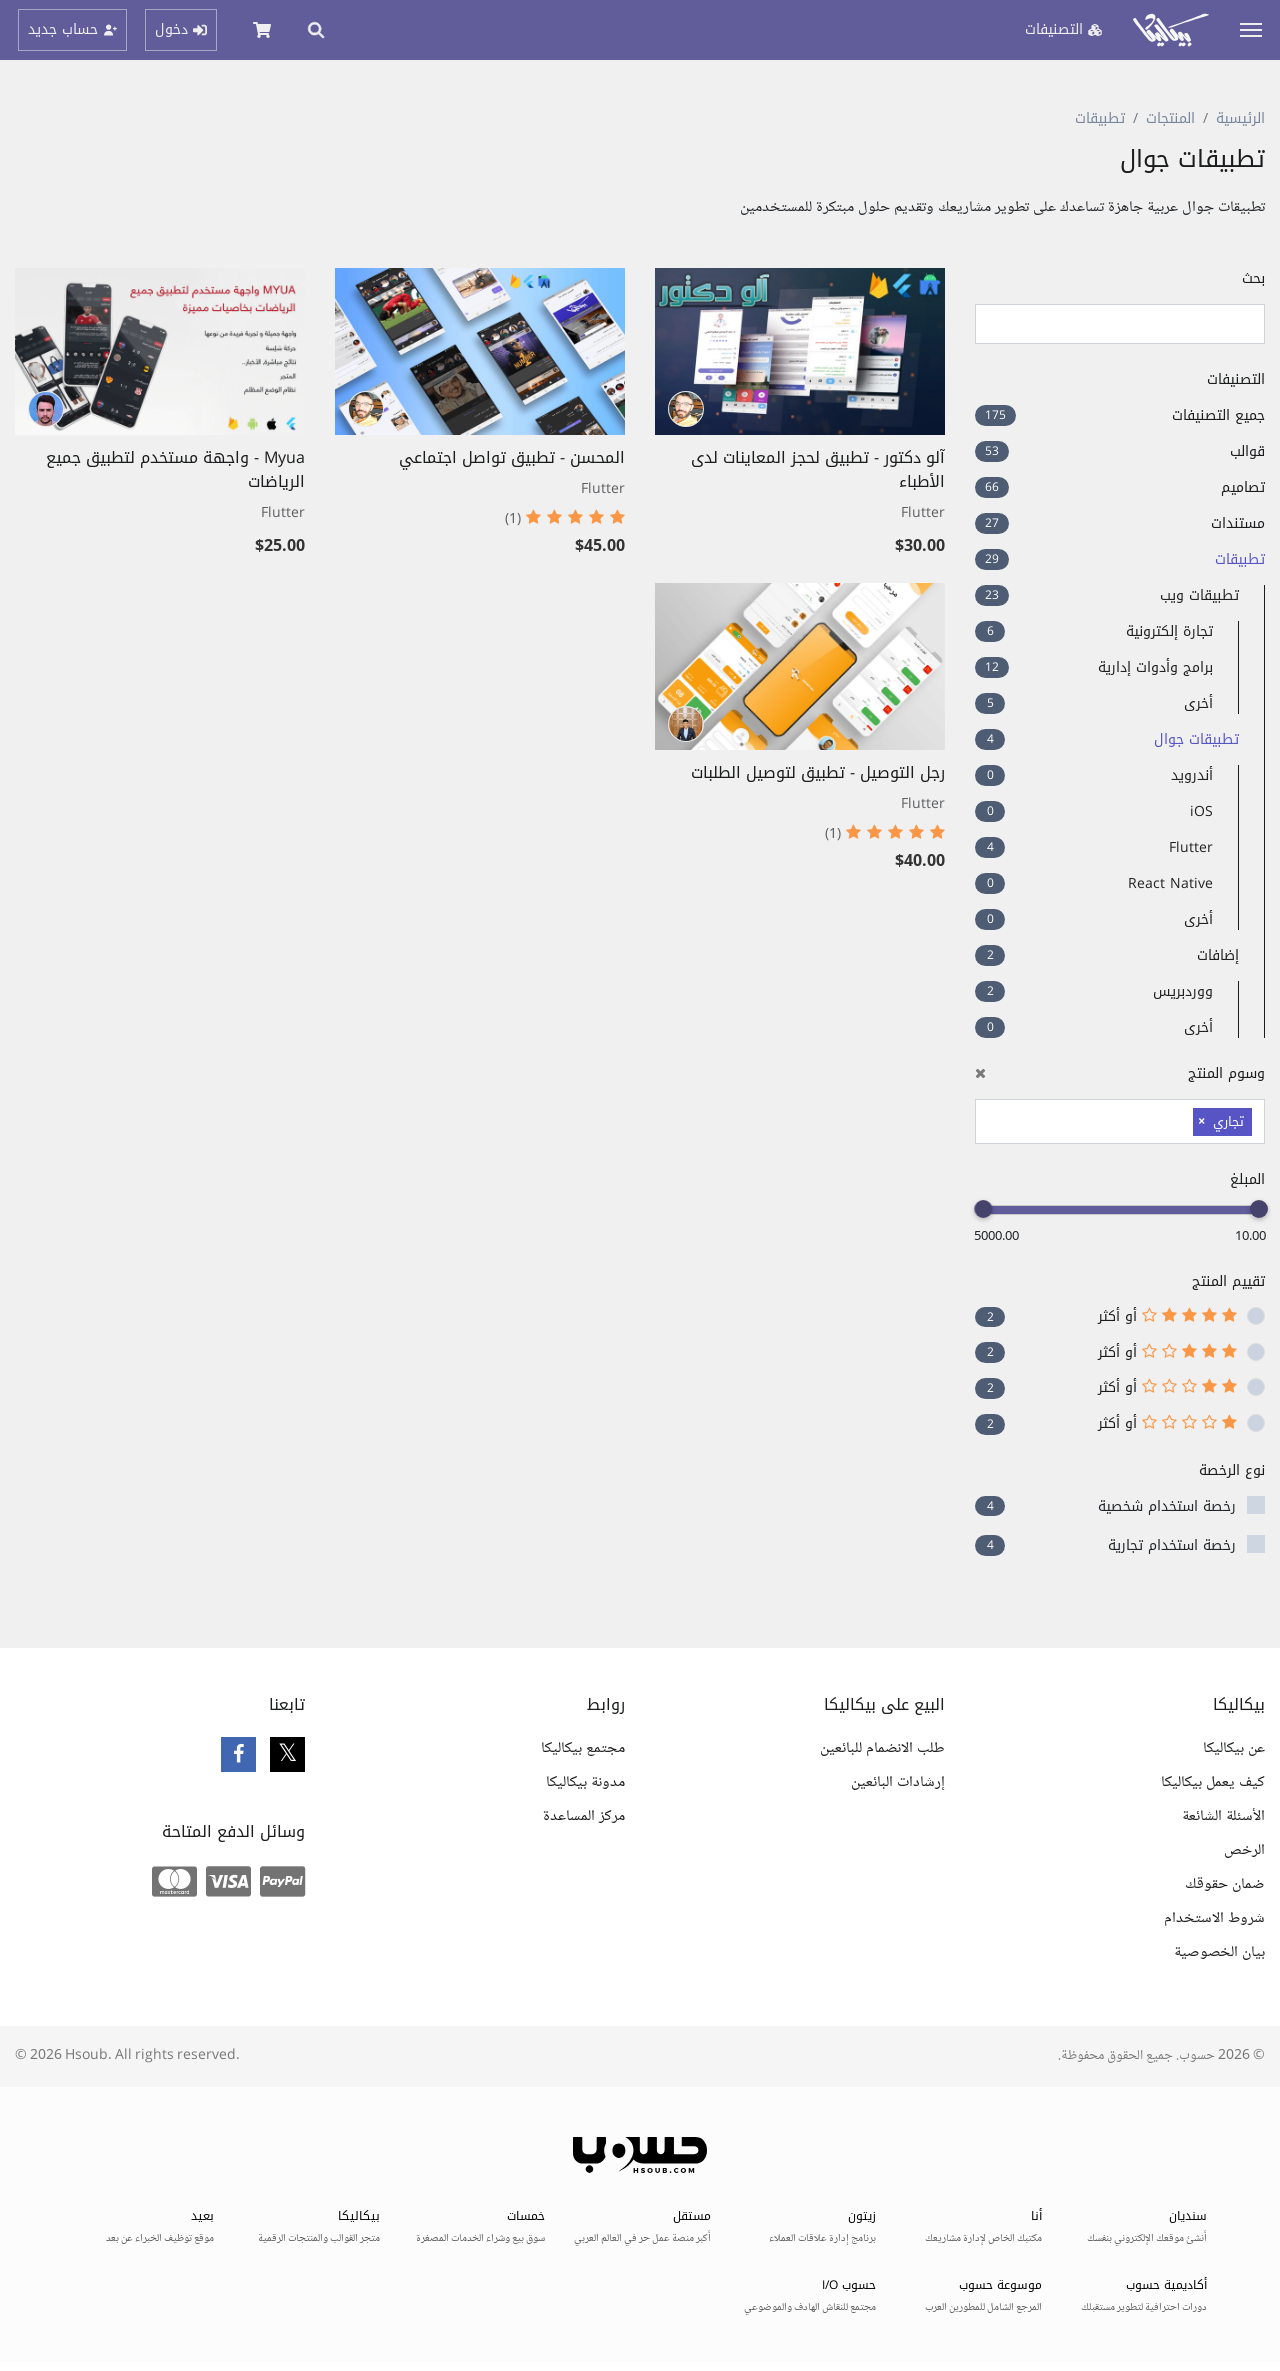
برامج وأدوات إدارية (1094, 667)
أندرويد (1094, 775)
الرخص (1244, 1850)
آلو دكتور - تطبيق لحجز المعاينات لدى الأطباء (818, 469)
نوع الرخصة (1232, 1470)
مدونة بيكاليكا (585, 1782)
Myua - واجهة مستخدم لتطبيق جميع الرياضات (175, 469)
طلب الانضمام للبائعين (882, 1748)
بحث (1253, 278)
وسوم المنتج (1120, 1073)
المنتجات (1170, 118)
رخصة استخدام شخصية (1167, 1506)
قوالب (1120, 451)
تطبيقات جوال (1107, 739)
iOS (1094, 811)
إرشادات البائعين (898, 1782)
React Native (1094, 883)
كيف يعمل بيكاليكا (1213, 1782)
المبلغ (1247, 1179)
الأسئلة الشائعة (1223, 1816)
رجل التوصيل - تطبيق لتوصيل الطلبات (818, 772)
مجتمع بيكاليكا (583, 1748)
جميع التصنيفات (1120, 415)
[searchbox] (1183, 1120)
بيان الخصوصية (1219, 1952)
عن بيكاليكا (1234, 1748)
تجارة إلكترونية (1094, 631)
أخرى (1094, 703)
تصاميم (1120, 487)
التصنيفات (1236, 379)
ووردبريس (1094, 991)
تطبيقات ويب (1107, 595)
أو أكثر (1167, 1317)
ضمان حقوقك (1225, 1884)
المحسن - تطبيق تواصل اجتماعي (512, 457)
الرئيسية (1240, 118)
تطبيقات (1100, 118)
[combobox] (1120, 1121)
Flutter (1094, 847)
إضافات (1107, 955)
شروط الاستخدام (1214, 1918)
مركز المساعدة (584, 1816)
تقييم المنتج (1228, 1281)
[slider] (1259, 1209)
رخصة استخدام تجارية (1172, 1545)
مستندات (1120, 523)
